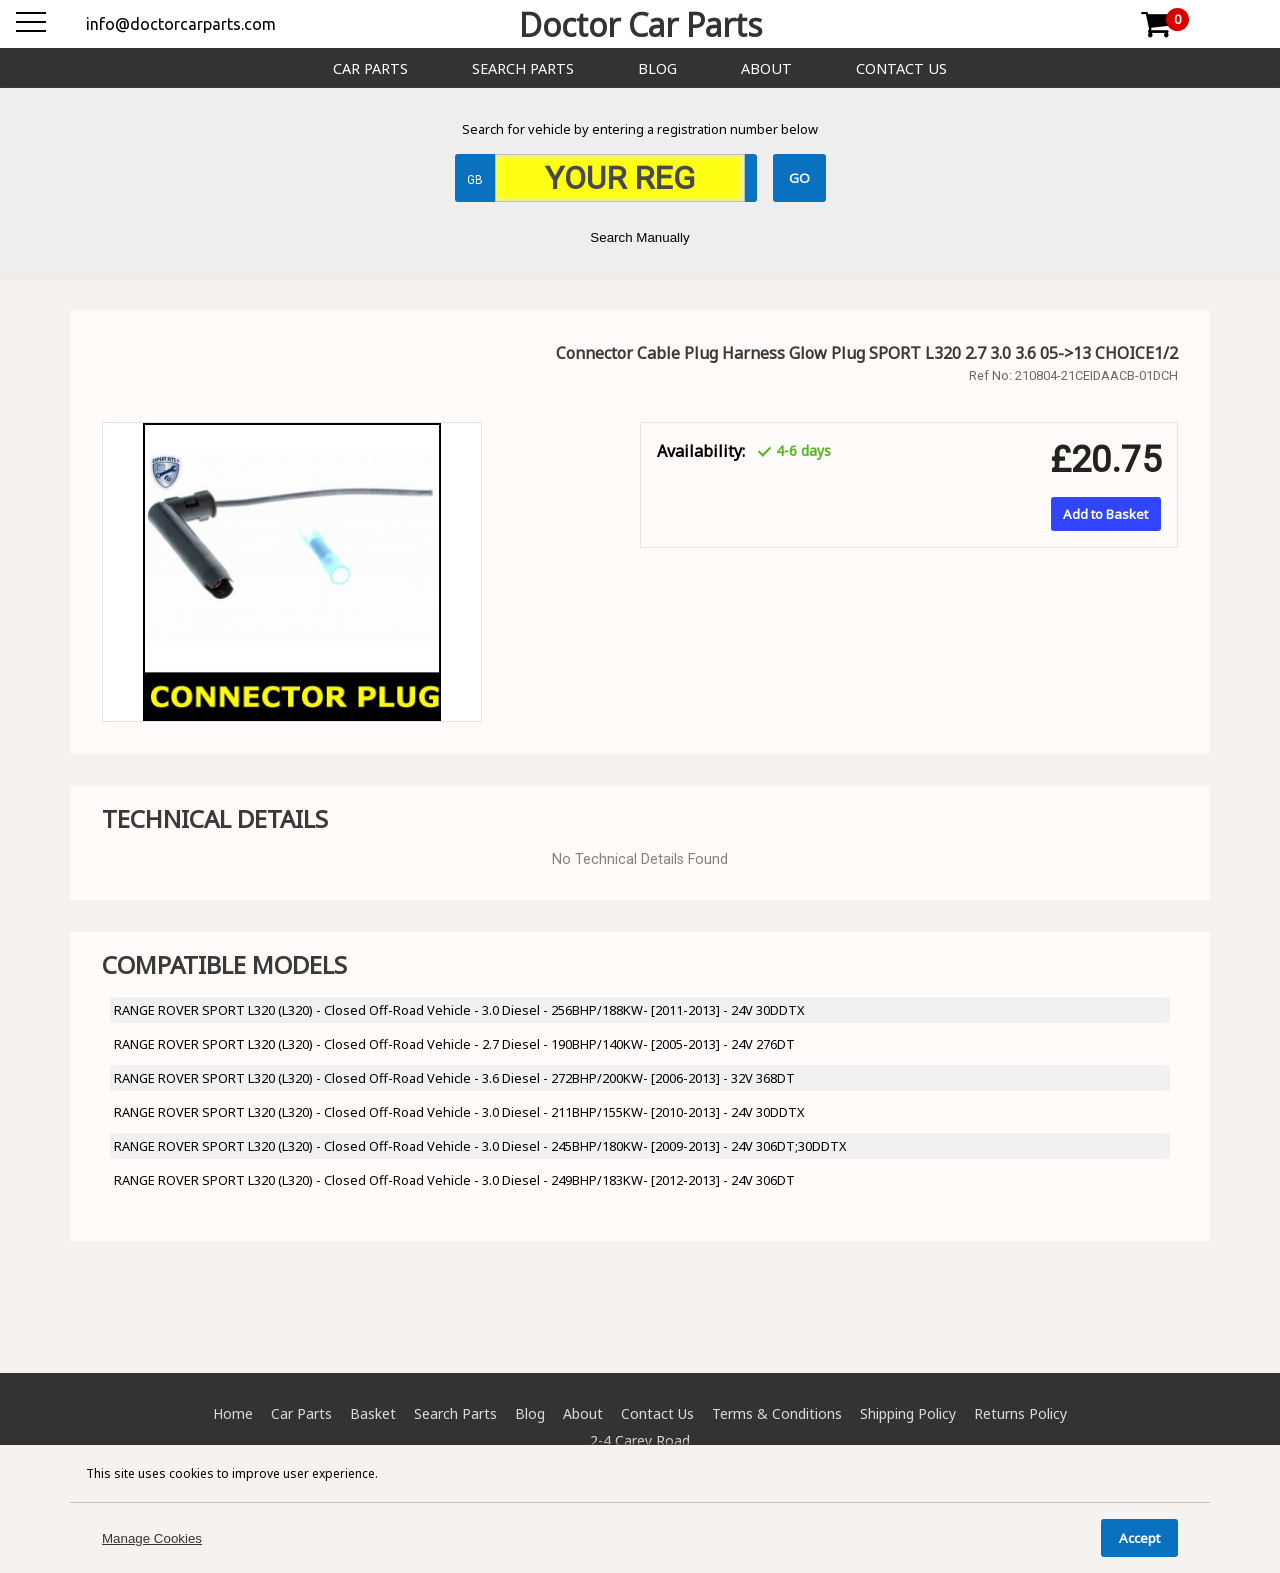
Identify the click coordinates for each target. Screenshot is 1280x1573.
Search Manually (639, 237)
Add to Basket (1105, 514)
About (766, 68)
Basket (373, 1413)
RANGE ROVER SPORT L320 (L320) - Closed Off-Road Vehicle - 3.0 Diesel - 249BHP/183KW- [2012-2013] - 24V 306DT (454, 1180)
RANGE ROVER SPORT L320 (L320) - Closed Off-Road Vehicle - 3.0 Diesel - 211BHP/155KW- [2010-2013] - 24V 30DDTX (459, 1112)
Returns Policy (1020, 1413)
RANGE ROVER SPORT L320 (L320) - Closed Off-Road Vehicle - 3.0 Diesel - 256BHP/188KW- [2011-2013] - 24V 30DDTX (459, 1010)
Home (233, 1413)
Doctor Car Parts (640, 24)
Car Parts (370, 68)
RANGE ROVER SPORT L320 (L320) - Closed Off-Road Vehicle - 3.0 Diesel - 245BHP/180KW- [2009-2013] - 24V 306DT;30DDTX (480, 1146)
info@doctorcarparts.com (181, 24)
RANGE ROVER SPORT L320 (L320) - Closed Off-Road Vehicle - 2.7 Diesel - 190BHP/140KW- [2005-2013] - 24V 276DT (454, 1044)
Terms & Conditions (777, 1413)
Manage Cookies (152, 1538)
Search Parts (523, 68)
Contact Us (901, 68)
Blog (657, 68)
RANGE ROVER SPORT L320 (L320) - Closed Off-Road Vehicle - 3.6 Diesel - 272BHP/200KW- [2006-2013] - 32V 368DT (454, 1078)
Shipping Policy (908, 1413)
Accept (1139, 1538)
